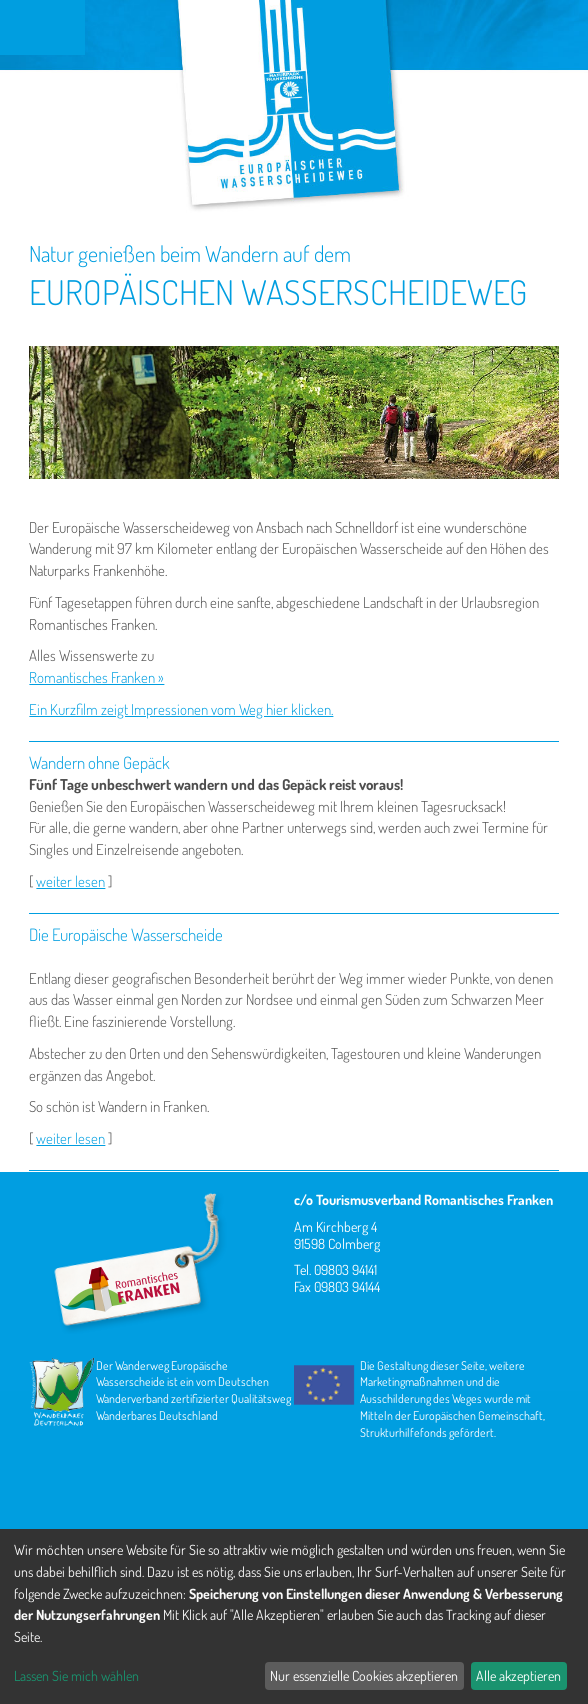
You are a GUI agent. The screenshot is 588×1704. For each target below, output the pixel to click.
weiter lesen (70, 881)
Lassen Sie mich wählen (76, 1675)
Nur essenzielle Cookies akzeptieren (364, 1675)
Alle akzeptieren (518, 1675)
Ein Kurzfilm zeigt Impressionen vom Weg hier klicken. (181, 709)
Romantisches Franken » (96, 677)
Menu (42, 27)
